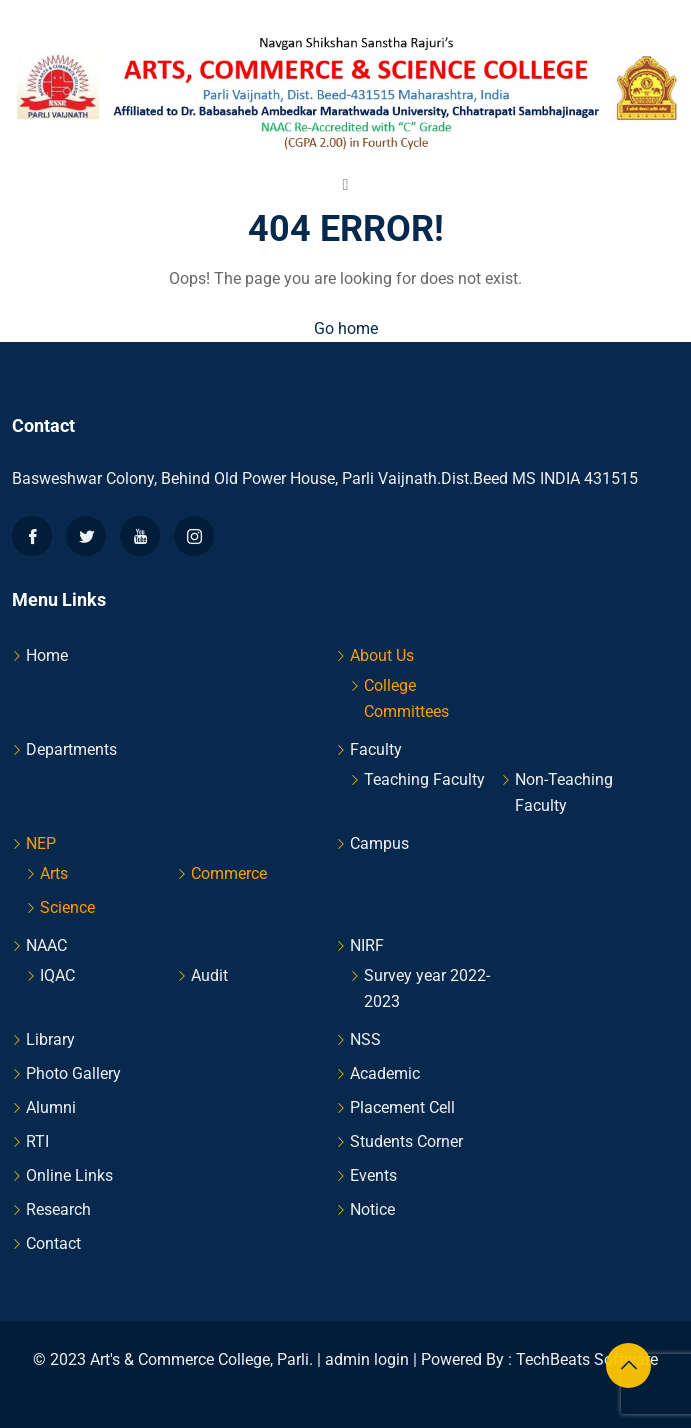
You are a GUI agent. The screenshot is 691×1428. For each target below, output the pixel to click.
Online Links (69, 1175)
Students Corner (406, 1141)
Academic (385, 1073)
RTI (37, 1141)
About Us (382, 655)
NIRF (367, 945)
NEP (41, 843)
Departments (71, 749)
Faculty (376, 749)
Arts (54, 873)
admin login (367, 1359)
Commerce (229, 873)
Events (373, 1175)
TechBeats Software (587, 1359)
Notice (372, 1209)
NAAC (46, 945)
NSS (365, 1039)
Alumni (51, 1107)
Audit (209, 975)
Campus (379, 843)
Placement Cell (402, 1107)
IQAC (57, 975)
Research (58, 1209)
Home (47, 655)
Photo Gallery (73, 1073)
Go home (346, 328)
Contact (53, 1243)
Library (50, 1039)
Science (67, 907)
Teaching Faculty (424, 779)
